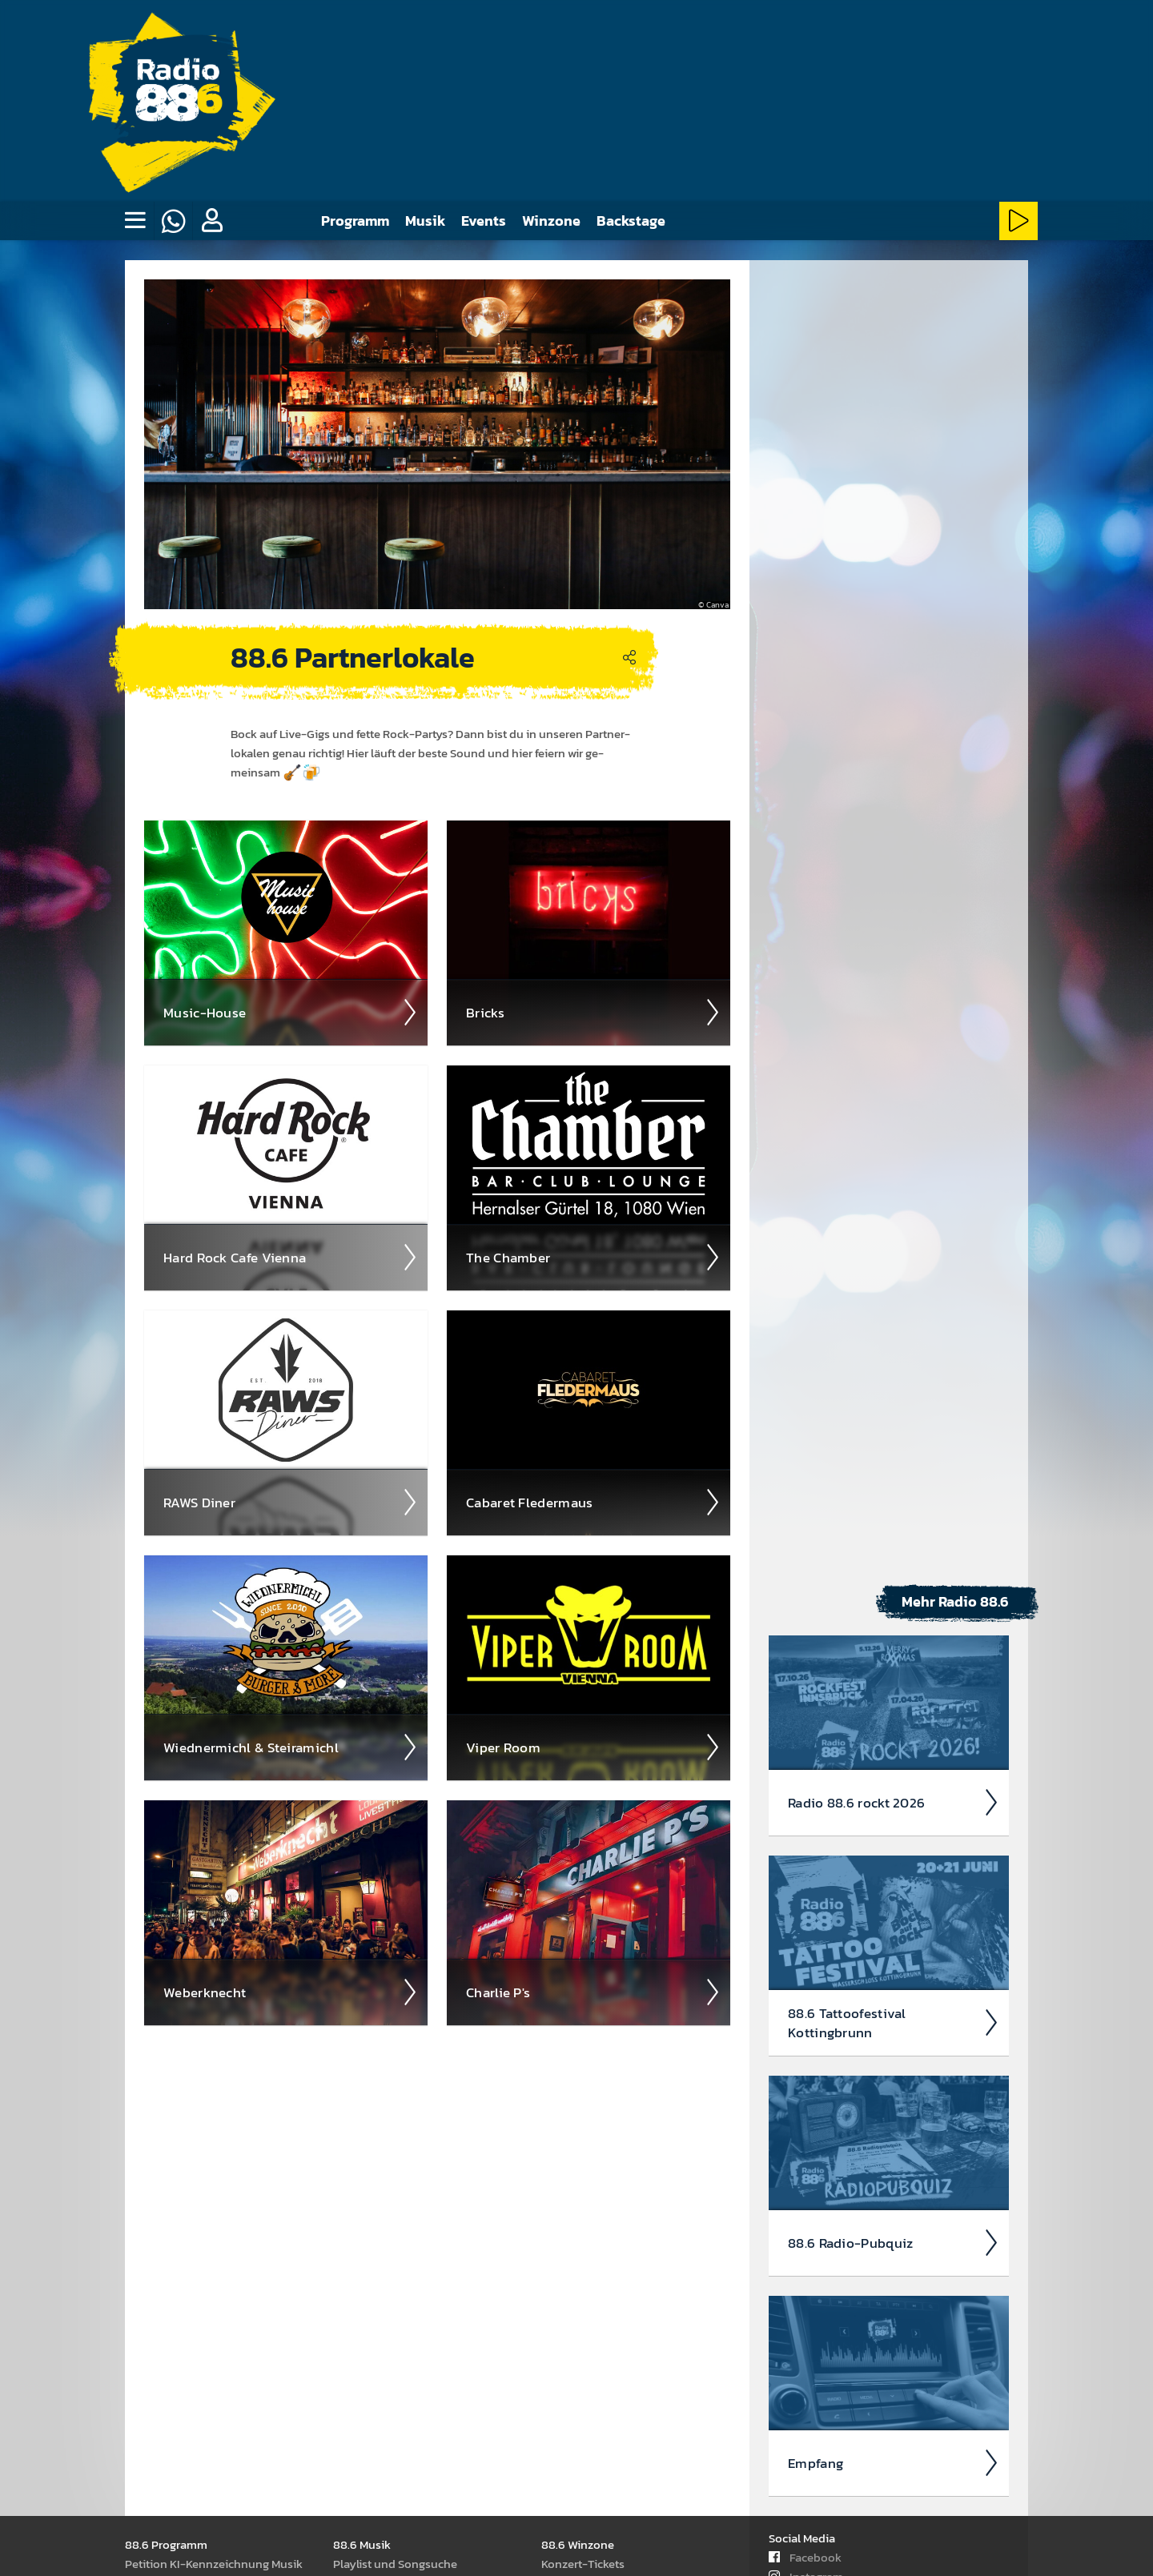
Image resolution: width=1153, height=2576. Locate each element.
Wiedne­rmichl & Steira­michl (290, 1746)
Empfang (893, 2462)
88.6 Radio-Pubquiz (893, 2242)
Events (483, 220)
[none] (134, 221)
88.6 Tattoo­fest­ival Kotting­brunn (893, 2022)
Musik (425, 220)
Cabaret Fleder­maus (593, 1502)
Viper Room (593, 1746)
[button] (211, 221)
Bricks (593, 1012)
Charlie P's (593, 1991)
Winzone (551, 220)
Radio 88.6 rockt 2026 (893, 1802)
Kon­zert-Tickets (583, 2563)
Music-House (290, 1012)
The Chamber (593, 1257)
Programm (355, 220)
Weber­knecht (290, 1991)
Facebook (805, 2556)
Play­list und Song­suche (395, 2563)
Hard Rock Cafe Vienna (290, 1257)
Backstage (631, 220)
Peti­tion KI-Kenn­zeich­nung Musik (214, 2563)
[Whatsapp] (173, 221)
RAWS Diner (290, 1502)
